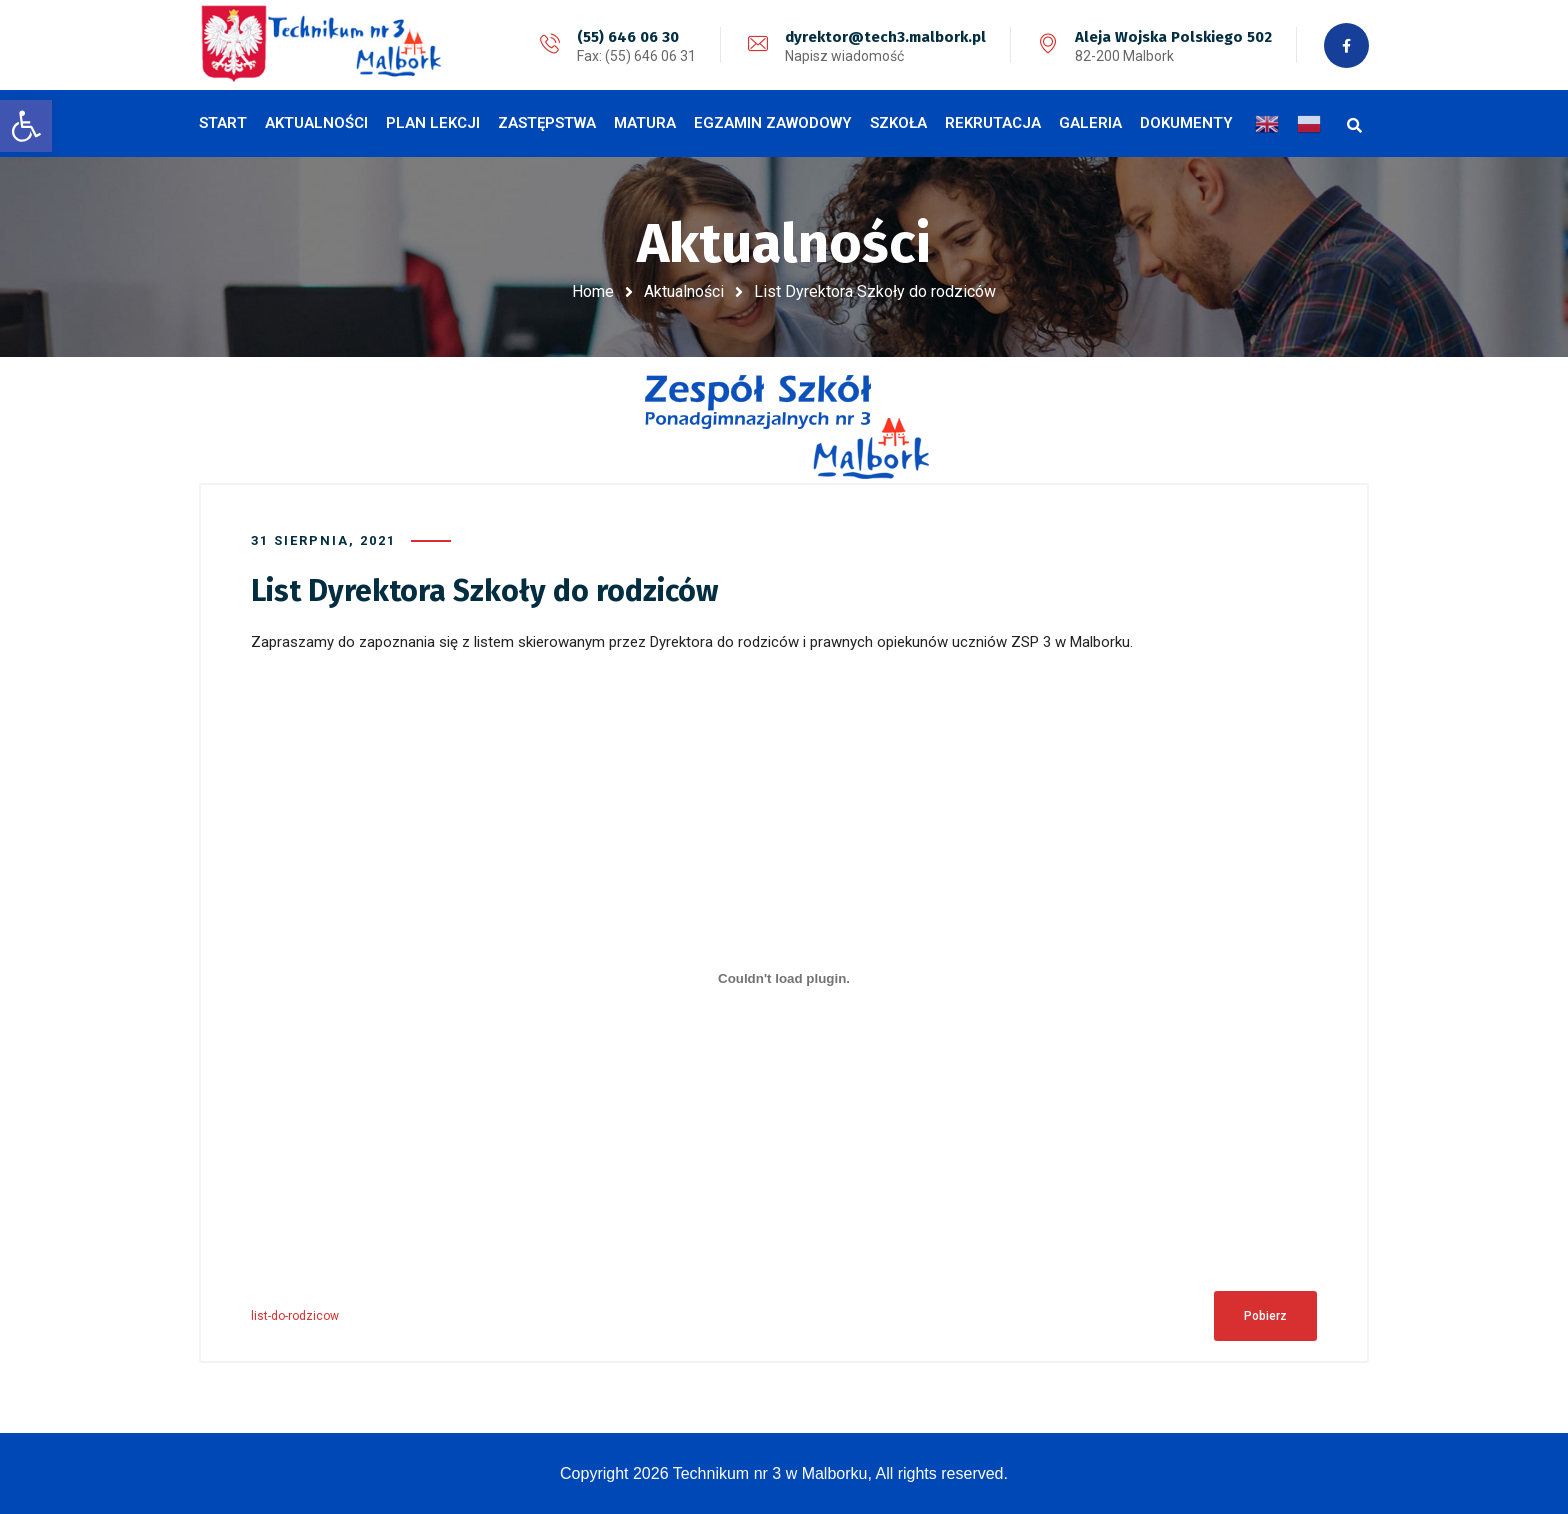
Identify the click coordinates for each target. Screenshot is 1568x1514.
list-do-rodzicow (295, 1316)
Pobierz (1265, 1316)
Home (593, 291)
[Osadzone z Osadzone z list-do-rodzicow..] (784, 979)
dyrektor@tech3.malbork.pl (885, 37)
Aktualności (684, 291)
